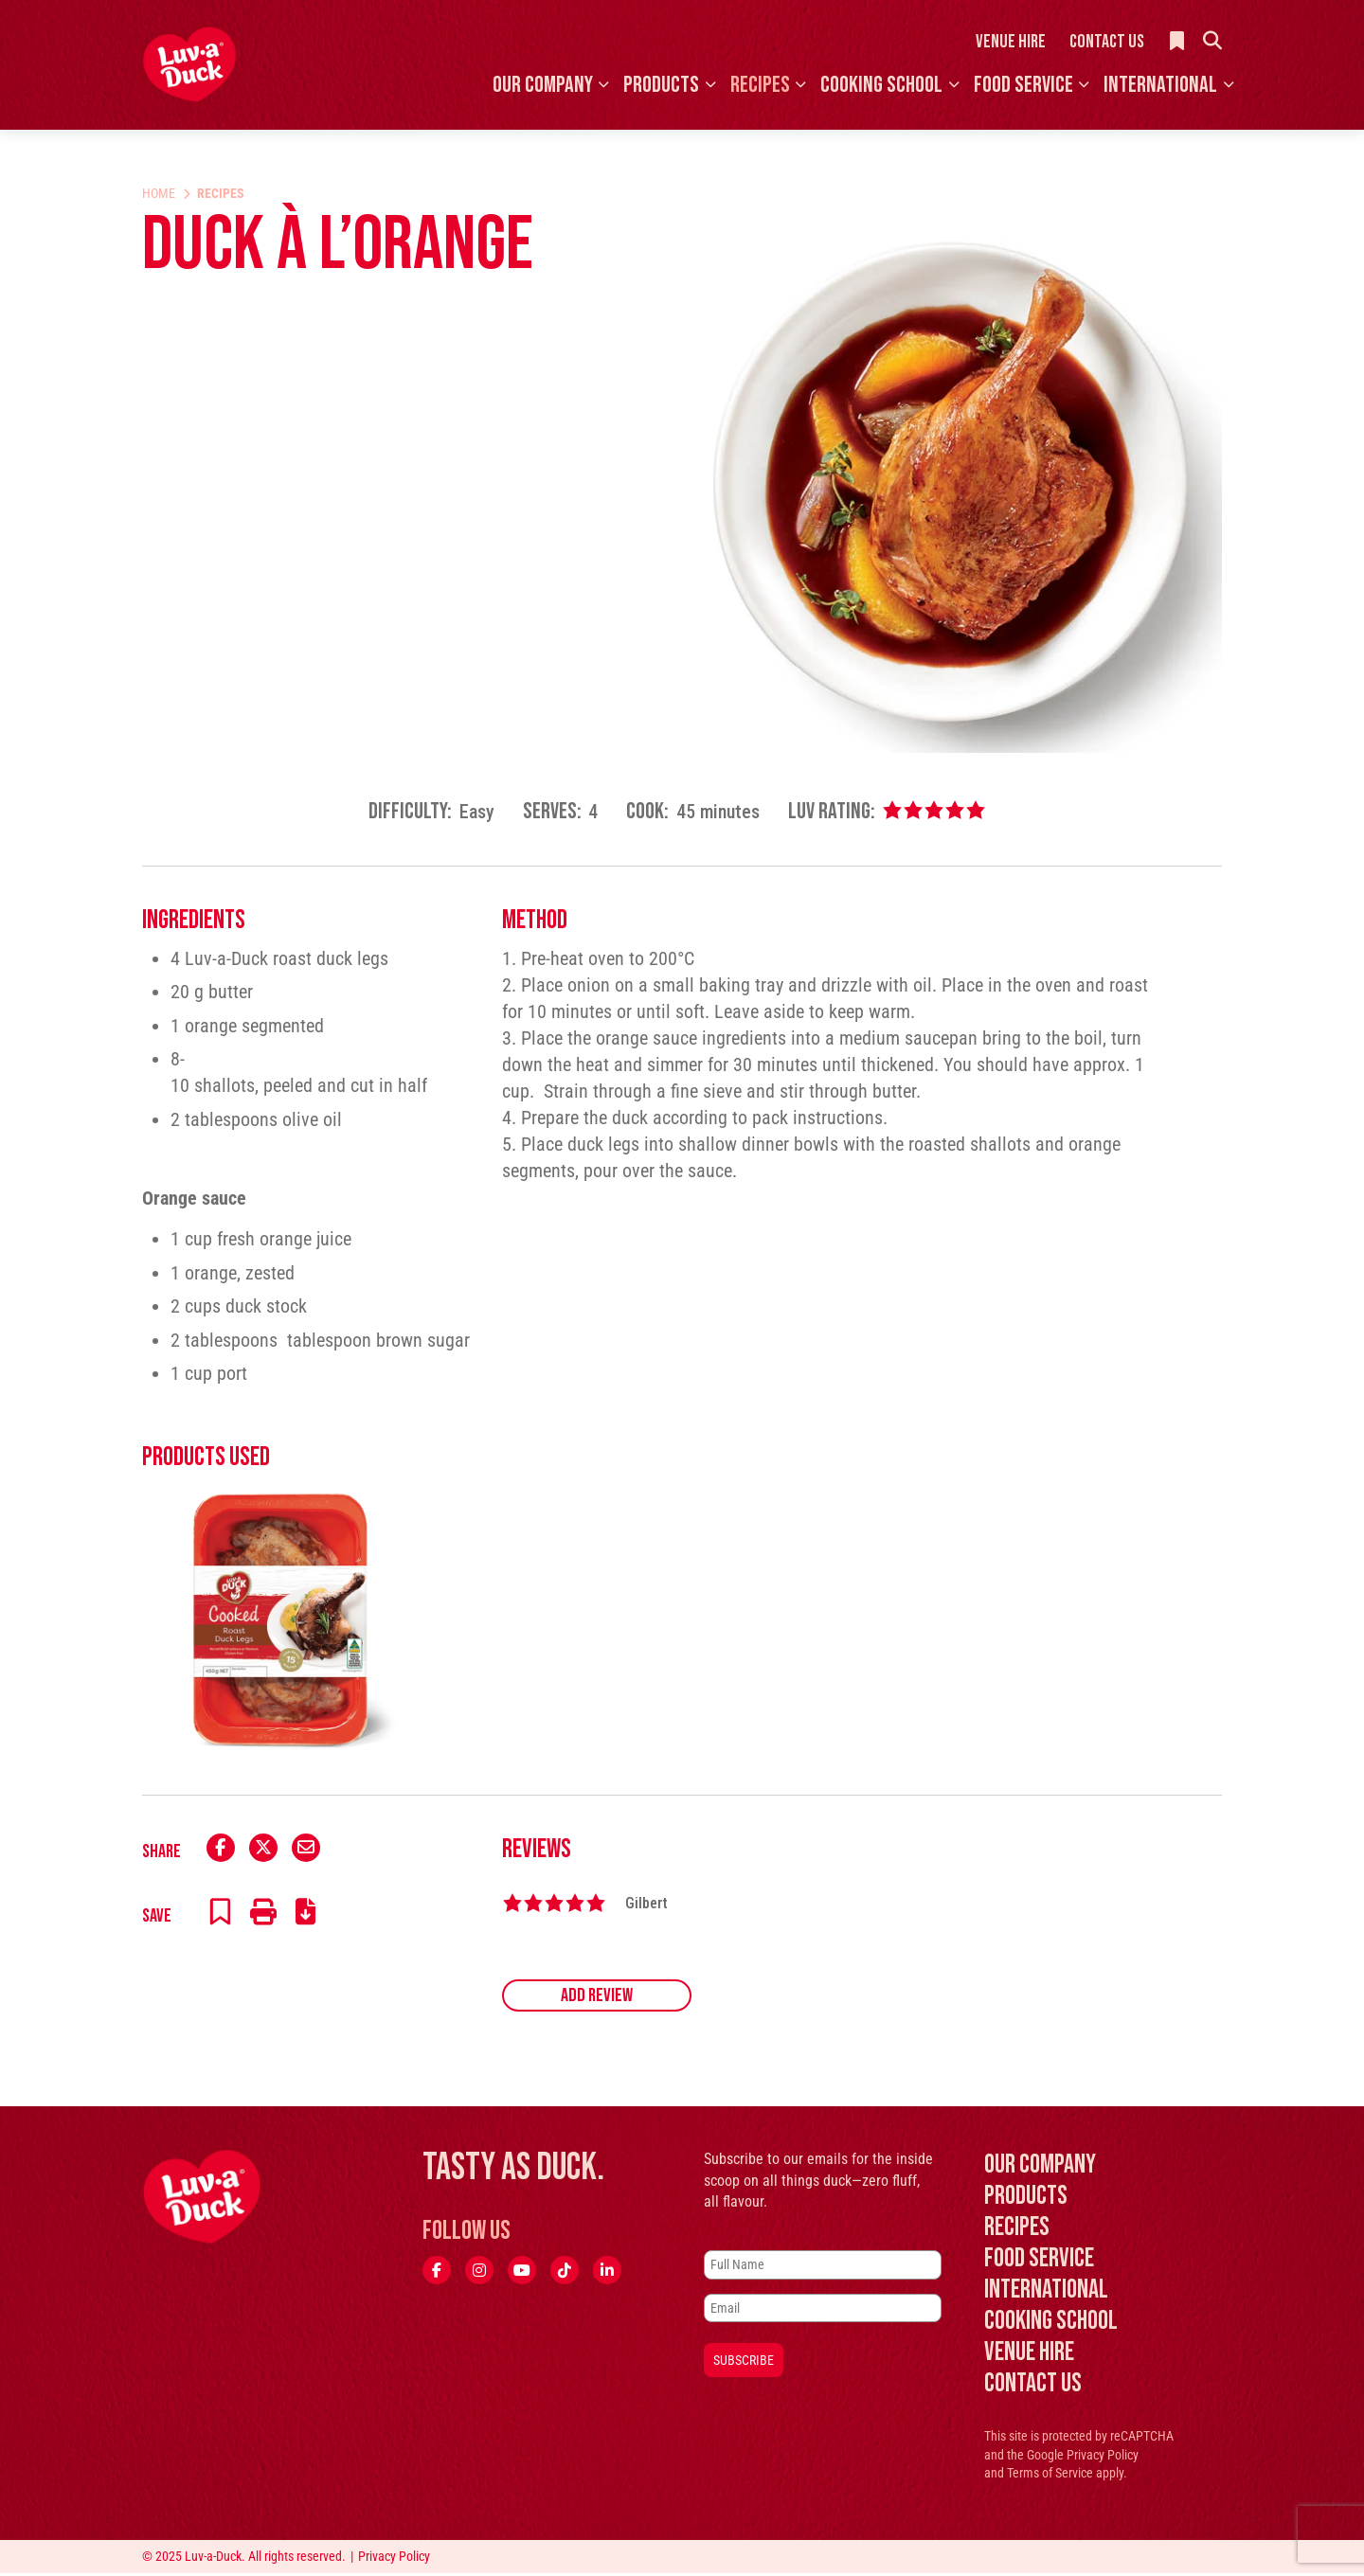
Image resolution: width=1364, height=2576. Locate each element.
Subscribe (743, 2362)
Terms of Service (1050, 2476)
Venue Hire (1011, 41)
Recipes (760, 84)
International (1160, 84)
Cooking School (881, 84)
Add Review (597, 1999)
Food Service (1023, 84)
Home (158, 193)
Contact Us (1106, 41)
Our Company (543, 84)
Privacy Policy (1103, 2458)
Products (661, 84)
